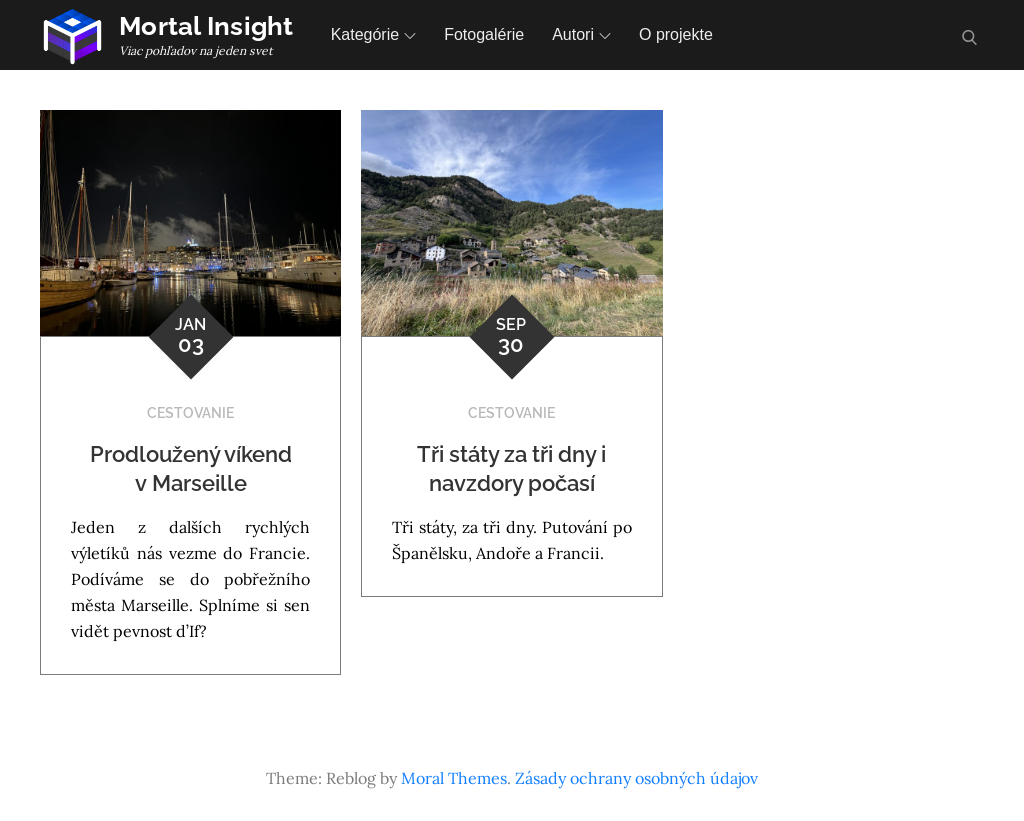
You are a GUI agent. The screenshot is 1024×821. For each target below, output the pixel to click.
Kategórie (374, 34)
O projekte (676, 34)
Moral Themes (454, 778)
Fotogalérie (484, 34)
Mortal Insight (206, 26)
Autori (581, 34)
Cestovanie (190, 413)
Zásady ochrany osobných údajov (636, 778)
